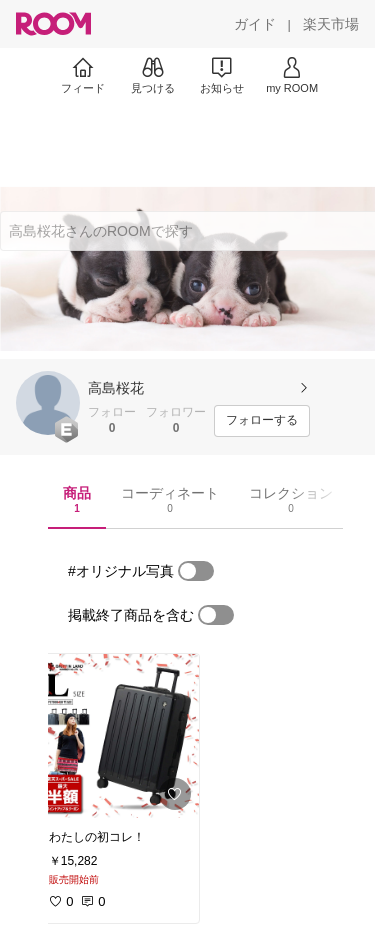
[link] (118, 736)
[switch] (196, 571)
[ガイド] (255, 24)
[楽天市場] (331, 24)
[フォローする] (262, 421)
